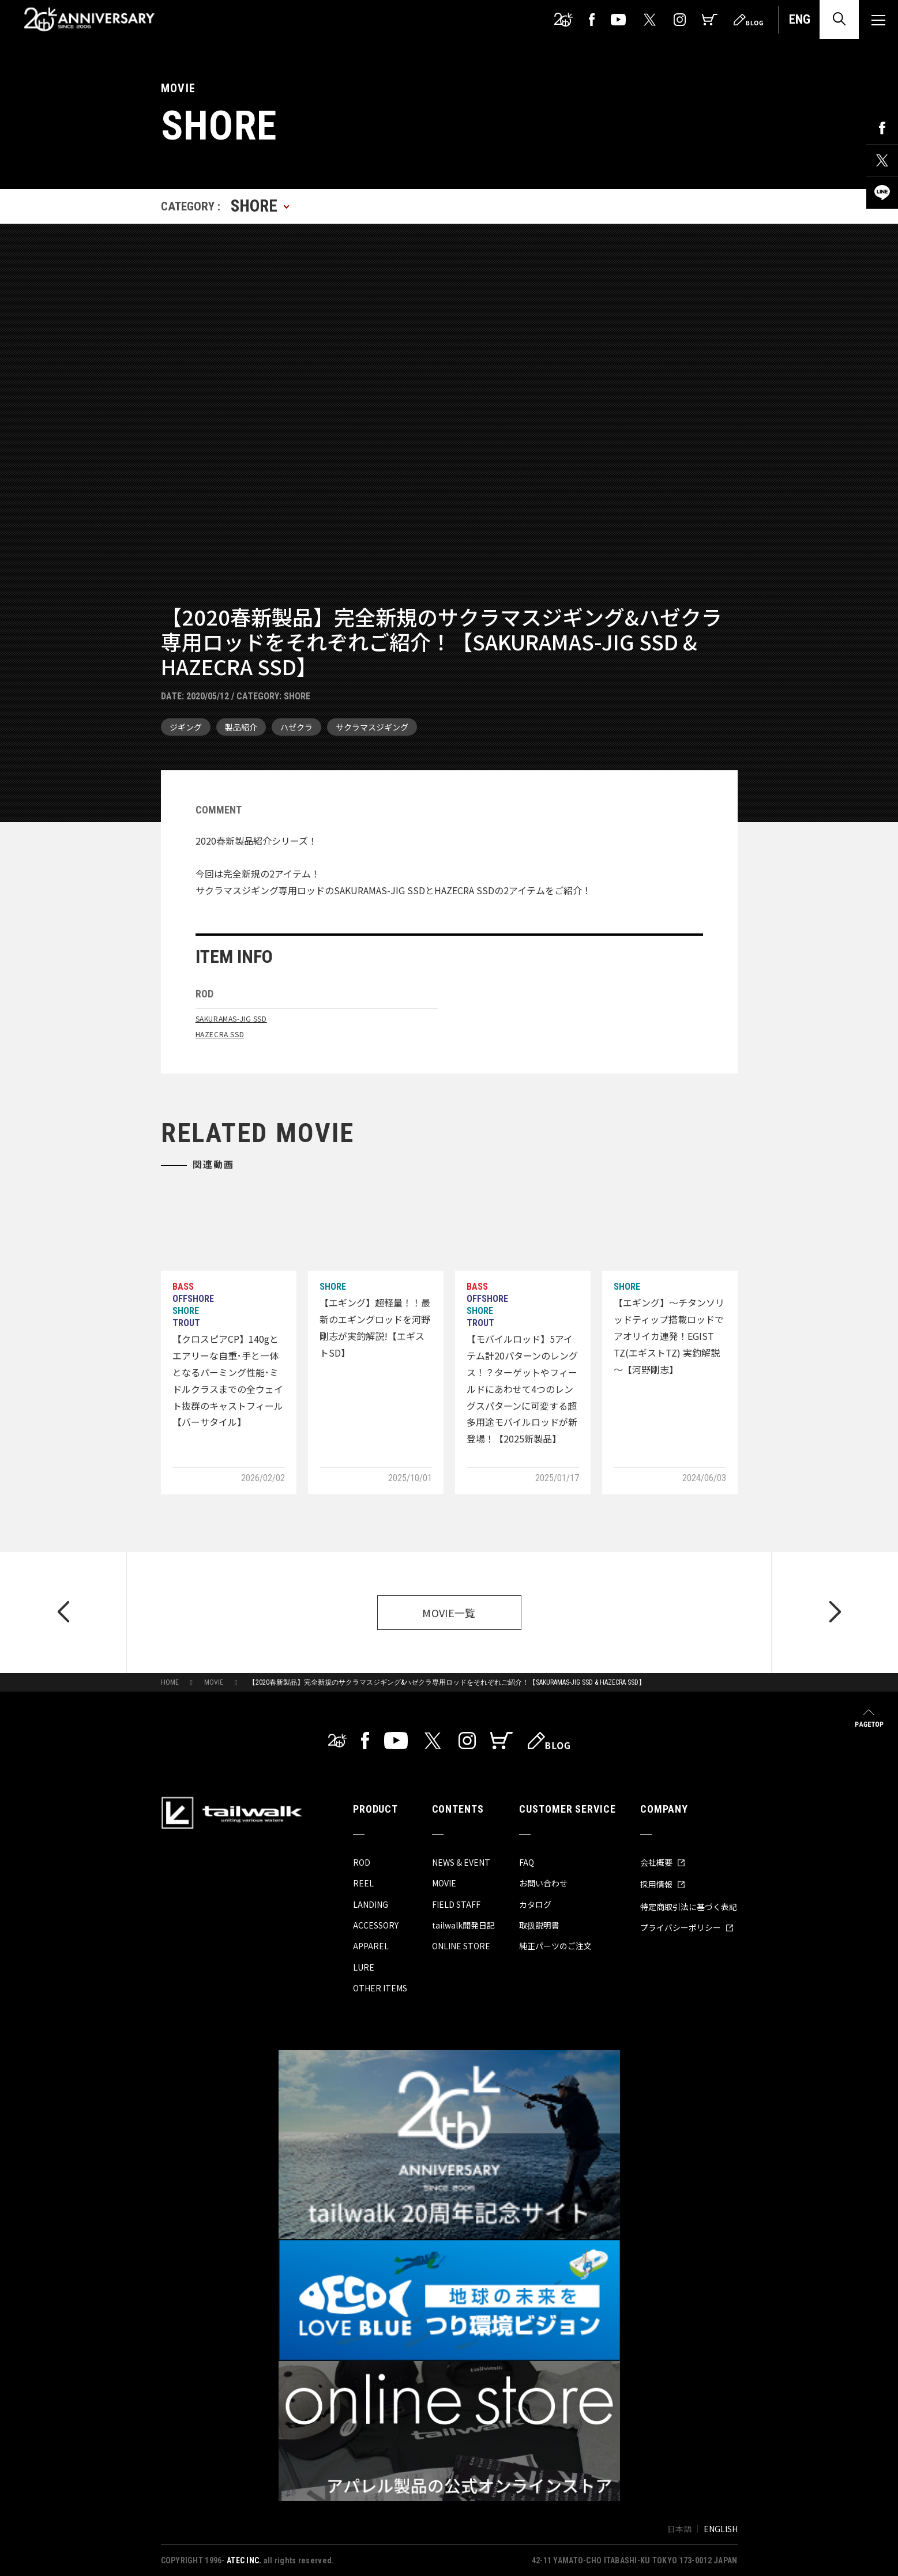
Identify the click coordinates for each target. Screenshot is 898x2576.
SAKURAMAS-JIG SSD (231, 1018)
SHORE (297, 696)
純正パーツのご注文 (555, 1946)
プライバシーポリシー (687, 1927)
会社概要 (662, 1862)
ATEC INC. (244, 2560)
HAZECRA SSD (220, 1034)
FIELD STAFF (456, 1904)
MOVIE (213, 1682)
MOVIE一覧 (449, 1612)
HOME (170, 1682)
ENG (799, 19)
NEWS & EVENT (461, 1862)
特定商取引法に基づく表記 (688, 1906)
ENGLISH (721, 2528)
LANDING (370, 1904)
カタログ (535, 1904)
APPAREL (371, 1946)
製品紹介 (241, 727)
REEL (363, 1883)
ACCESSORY (376, 1925)
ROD (361, 1862)
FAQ (526, 1862)
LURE (363, 1967)
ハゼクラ (296, 727)
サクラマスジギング (372, 727)
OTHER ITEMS (380, 1988)
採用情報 (662, 1884)
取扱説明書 (539, 1925)
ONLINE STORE (461, 1946)
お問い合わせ (543, 1883)
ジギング (186, 727)
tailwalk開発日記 (463, 1925)
